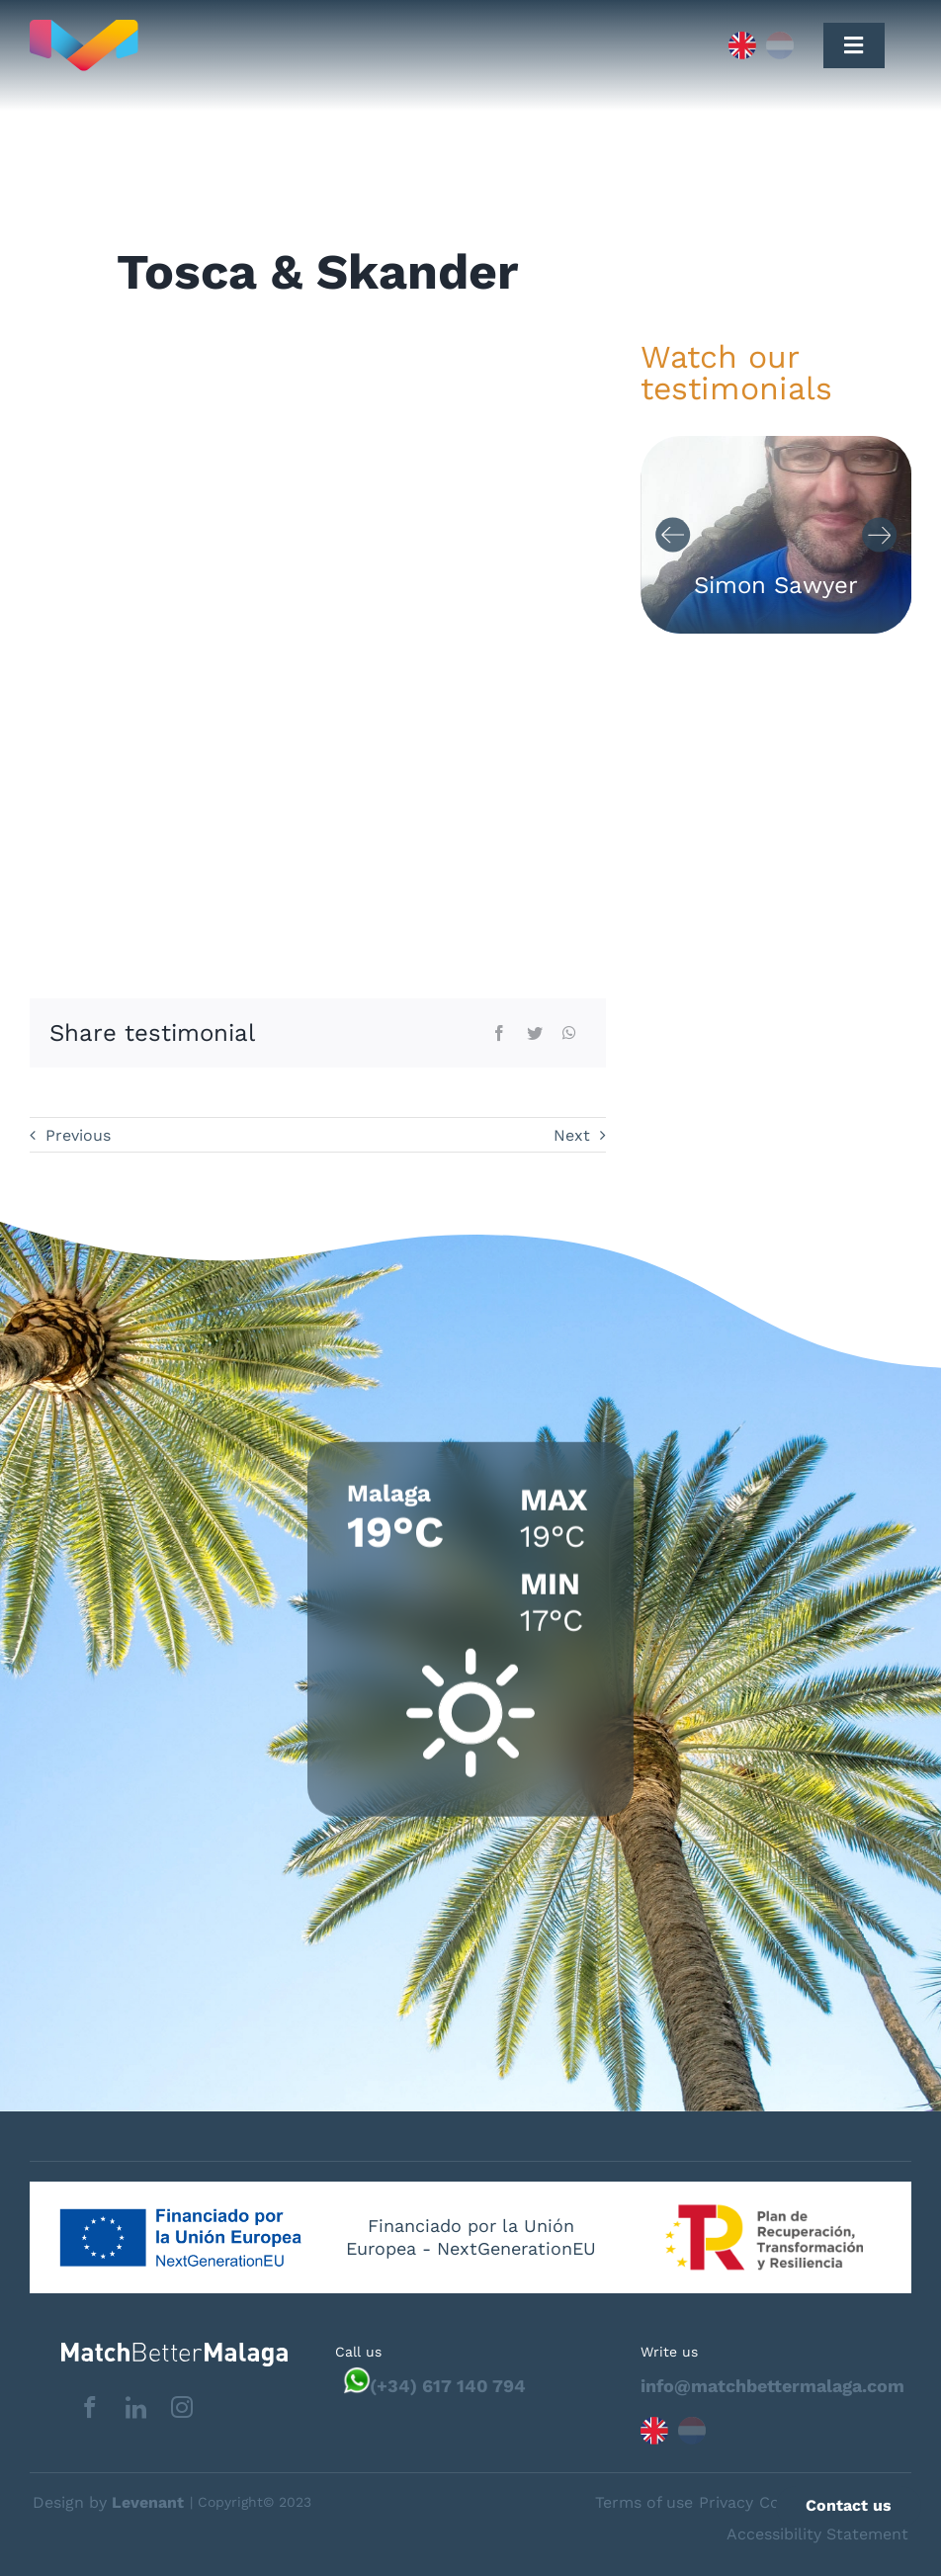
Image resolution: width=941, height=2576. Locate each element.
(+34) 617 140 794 (448, 2385)
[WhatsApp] (569, 1033)
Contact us (849, 2505)
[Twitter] (535, 1033)
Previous (78, 1135)
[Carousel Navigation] (776, 535)
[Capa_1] (288, 45)
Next (572, 1135)
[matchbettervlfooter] (159, 2350)
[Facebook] (499, 1033)
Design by (108, 2502)
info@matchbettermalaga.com (772, 2385)
